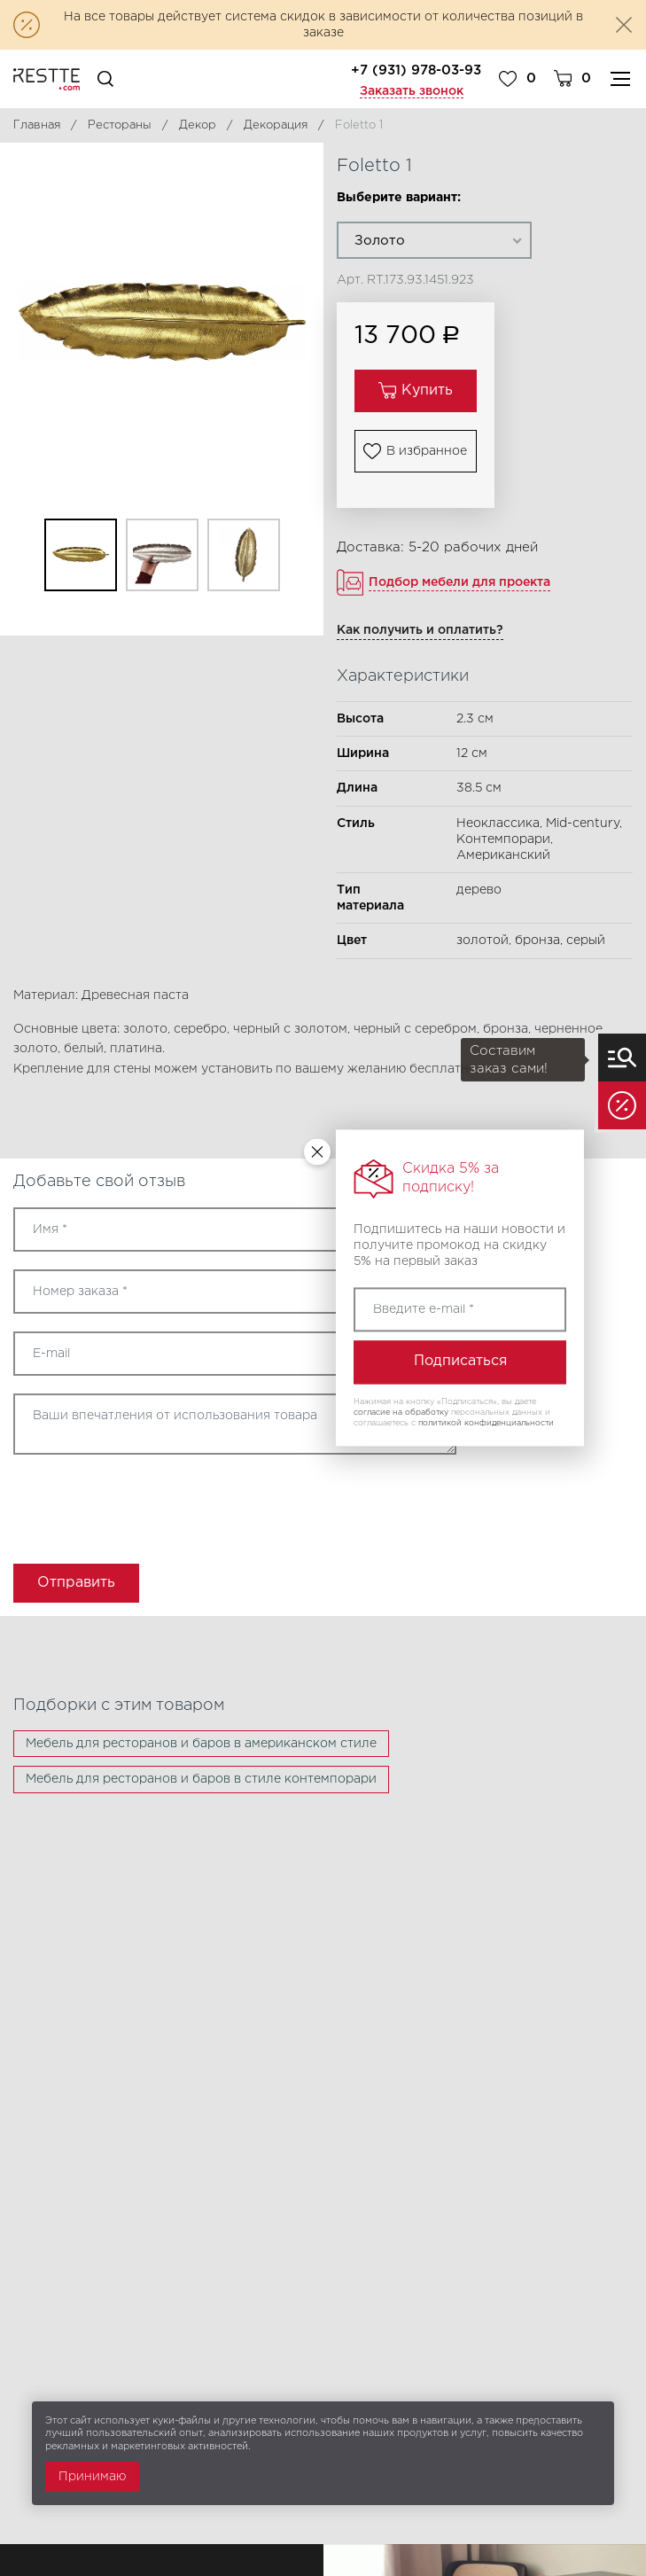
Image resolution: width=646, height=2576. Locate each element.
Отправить (76, 1582)
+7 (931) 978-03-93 (416, 70)
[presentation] (117, 1503)
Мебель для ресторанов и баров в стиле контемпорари (201, 1779)
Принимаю (92, 2476)
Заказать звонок (411, 91)
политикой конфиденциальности (486, 1422)
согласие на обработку (401, 1412)
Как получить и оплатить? (420, 630)
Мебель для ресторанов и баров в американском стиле (201, 1743)
